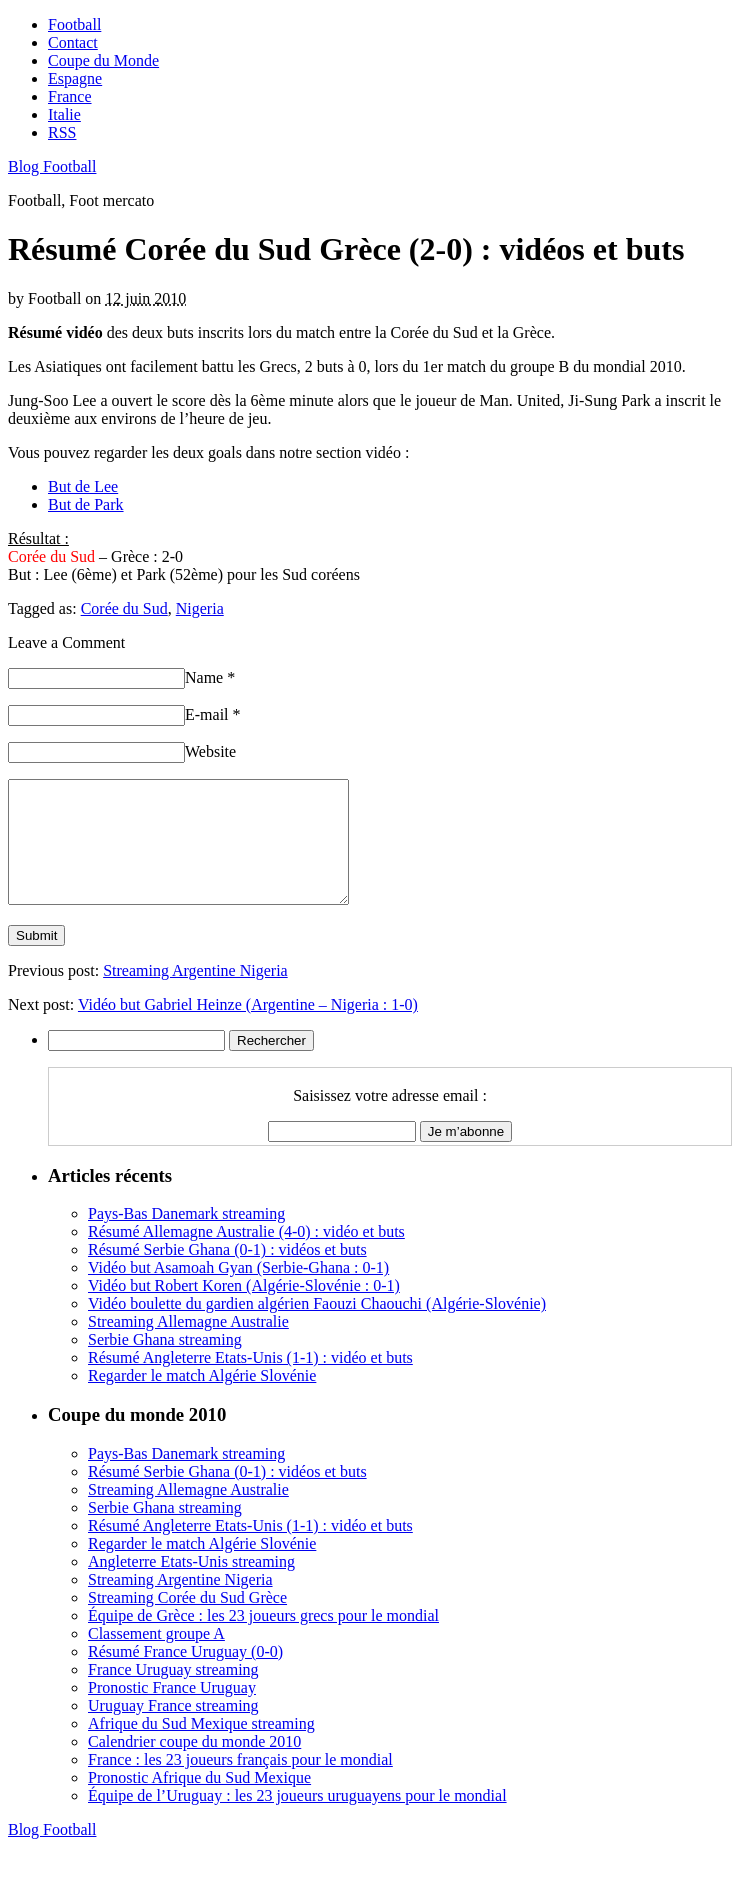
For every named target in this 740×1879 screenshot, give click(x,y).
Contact (73, 42)
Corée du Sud (124, 608)
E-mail (213, 714)
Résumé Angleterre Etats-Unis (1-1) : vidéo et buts (250, 1381)
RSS (62, 132)
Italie (64, 114)
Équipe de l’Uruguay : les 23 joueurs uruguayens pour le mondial (297, 1819)
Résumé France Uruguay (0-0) (185, 1675)
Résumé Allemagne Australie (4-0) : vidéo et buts (246, 1255)
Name (210, 677)
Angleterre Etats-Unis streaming (191, 1585)
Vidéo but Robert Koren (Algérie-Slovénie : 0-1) (244, 1309)
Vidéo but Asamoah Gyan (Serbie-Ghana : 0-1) (238, 1291)
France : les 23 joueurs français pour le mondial (240, 1783)
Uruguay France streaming (173, 1729)
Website (210, 751)
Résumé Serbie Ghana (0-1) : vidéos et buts (227, 1273)
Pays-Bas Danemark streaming (186, 1237)
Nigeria (200, 608)
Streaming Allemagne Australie (188, 1345)
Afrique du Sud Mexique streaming (201, 1747)
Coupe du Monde (103, 60)
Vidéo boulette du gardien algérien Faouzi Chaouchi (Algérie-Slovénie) (317, 1327)
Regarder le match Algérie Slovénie (202, 1399)
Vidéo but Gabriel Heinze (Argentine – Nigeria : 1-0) (248, 1028)
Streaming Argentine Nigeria (195, 994)
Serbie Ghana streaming (165, 1363)
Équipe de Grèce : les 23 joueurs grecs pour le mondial (263, 1639)
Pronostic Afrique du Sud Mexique (199, 1801)
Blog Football (52, 166)
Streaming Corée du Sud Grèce (187, 1621)
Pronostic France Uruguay (172, 1711)
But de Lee (83, 486)
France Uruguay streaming (173, 1693)
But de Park (86, 504)
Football (74, 24)
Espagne (75, 78)
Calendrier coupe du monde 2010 (194, 1765)
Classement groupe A (156, 1657)
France (70, 96)
